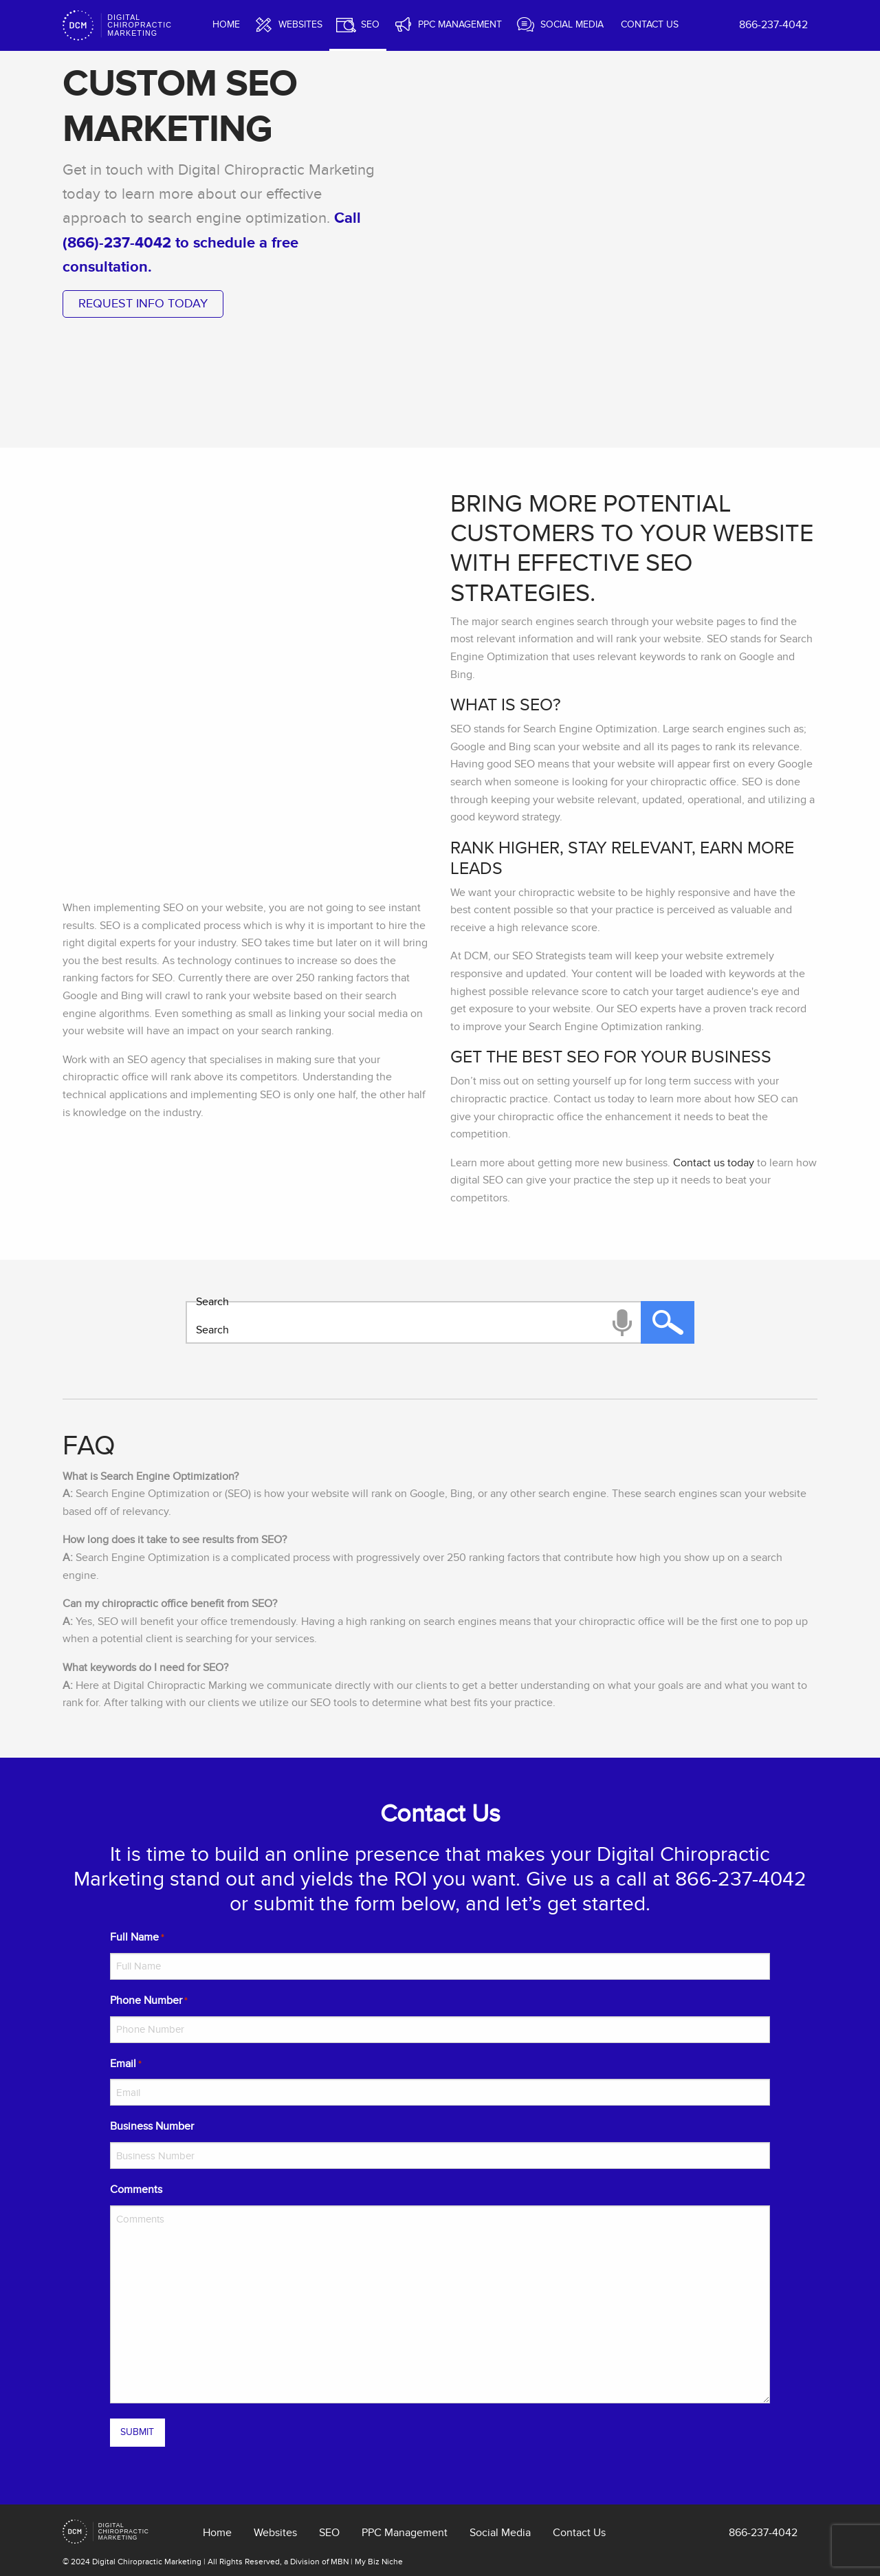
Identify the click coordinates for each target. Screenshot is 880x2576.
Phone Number (148, 2001)
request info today (143, 303)
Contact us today (713, 1163)
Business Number (152, 2126)
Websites (300, 24)
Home (226, 24)
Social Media (572, 24)
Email (125, 2065)
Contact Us (650, 24)
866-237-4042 (773, 25)
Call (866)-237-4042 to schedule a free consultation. (212, 242)
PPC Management (460, 24)
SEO (370, 24)
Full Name (137, 1938)
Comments (136, 2189)
